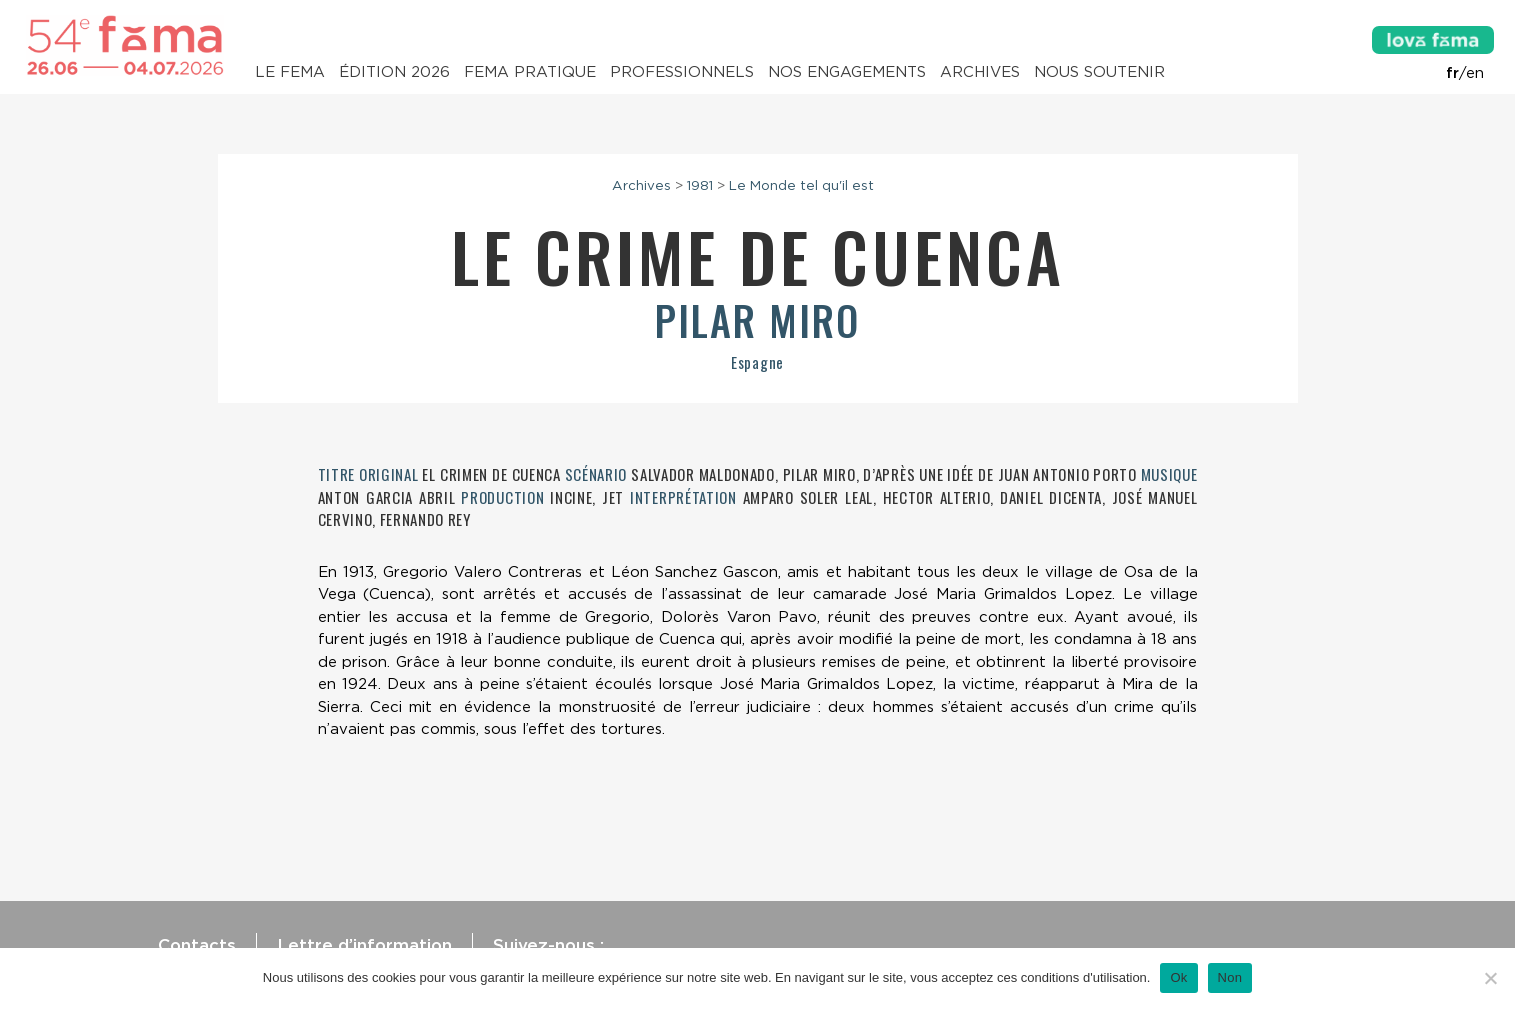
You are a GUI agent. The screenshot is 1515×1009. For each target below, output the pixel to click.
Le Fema (290, 72)
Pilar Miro (757, 320)
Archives (980, 72)
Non (1230, 977)
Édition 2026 (394, 72)
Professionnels (682, 72)
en (1475, 73)
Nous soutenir (1099, 72)
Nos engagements (847, 72)
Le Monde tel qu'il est (801, 185)
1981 (700, 185)
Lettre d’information (364, 945)
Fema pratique (530, 72)
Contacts (197, 945)
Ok (1178, 977)
